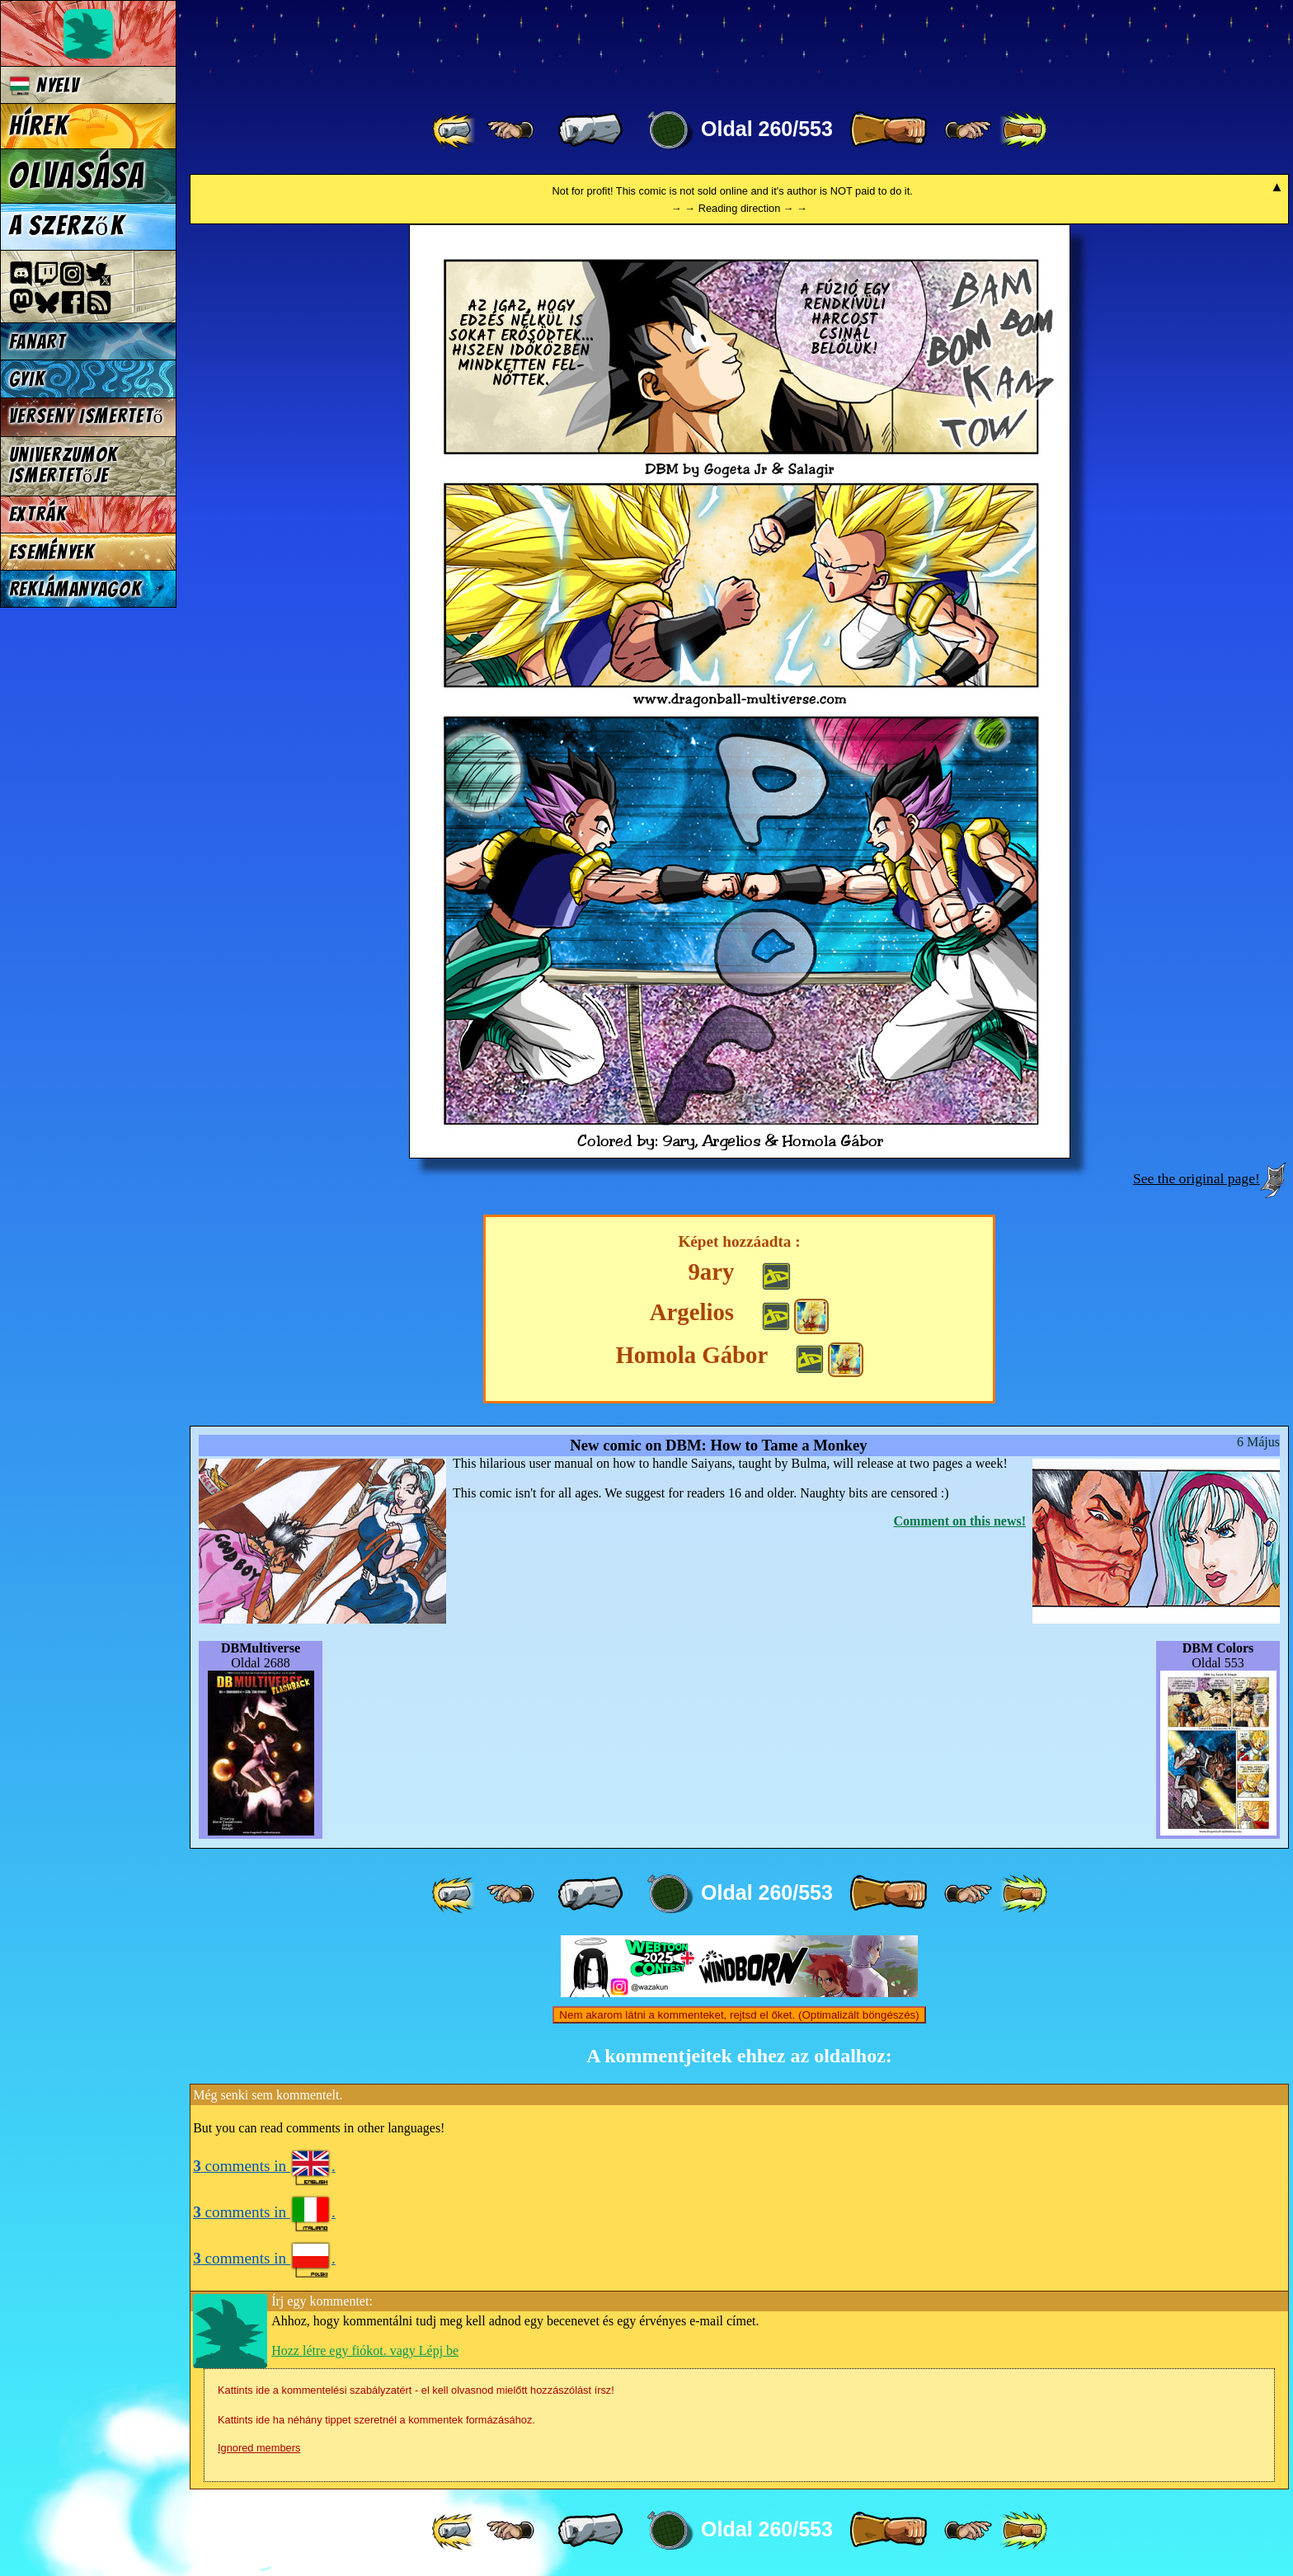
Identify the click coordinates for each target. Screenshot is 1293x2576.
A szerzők (67, 226)
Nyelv (44, 85)
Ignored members (259, 2448)
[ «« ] (455, 130)
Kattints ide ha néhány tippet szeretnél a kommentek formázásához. (376, 2420)
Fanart (37, 341)
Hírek (38, 126)
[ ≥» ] (968, 130)
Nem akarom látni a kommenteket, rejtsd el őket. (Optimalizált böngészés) (739, 2015)
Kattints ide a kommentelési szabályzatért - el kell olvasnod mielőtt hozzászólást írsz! (416, 2390)
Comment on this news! (960, 1521)
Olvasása (77, 176)
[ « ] (590, 130)
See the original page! (1196, 1178)
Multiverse (430, 46)
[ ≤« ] (510, 130)
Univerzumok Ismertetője (63, 465)
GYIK (27, 379)
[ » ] (888, 130)
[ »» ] (1023, 130)
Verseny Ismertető (87, 416)
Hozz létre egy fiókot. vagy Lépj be (364, 2350)
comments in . (264, 2165)
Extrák (38, 514)
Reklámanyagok (75, 589)
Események (52, 552)
